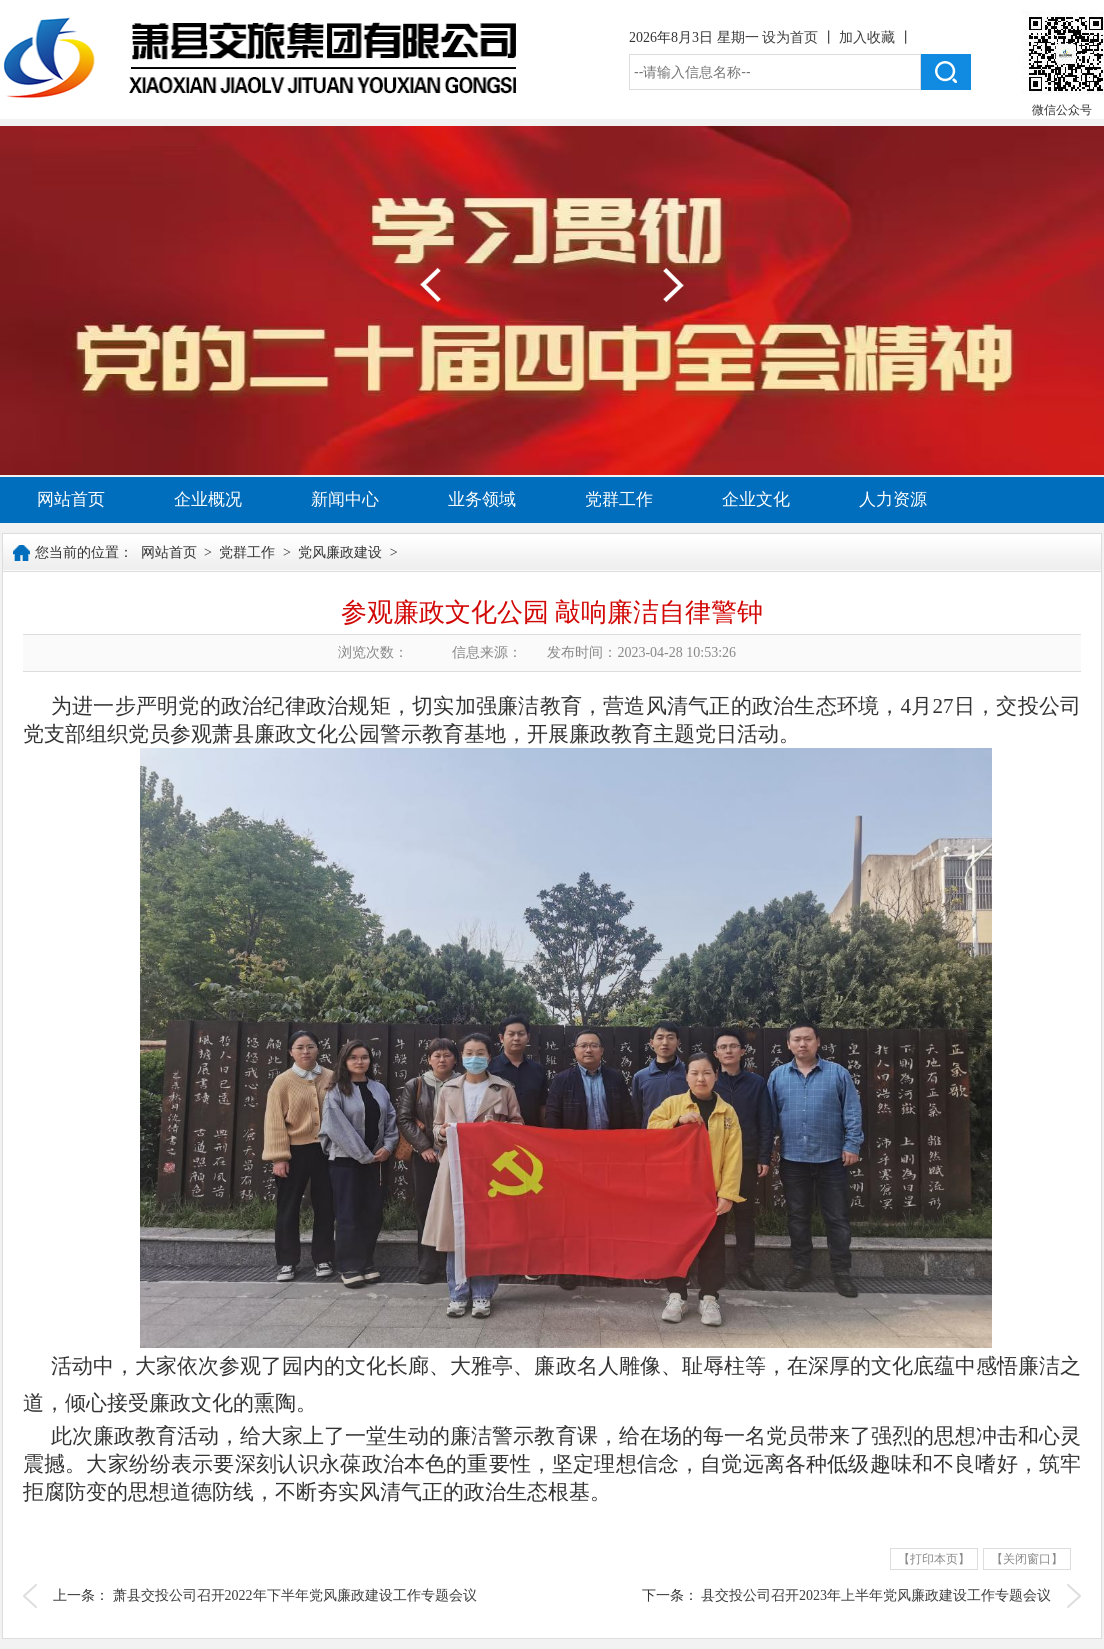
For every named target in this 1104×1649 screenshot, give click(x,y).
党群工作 (619, 499)
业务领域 (482, 499)
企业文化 (756, 499)
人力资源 (893, 499)
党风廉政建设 (340, 552)
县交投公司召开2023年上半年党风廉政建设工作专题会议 (876, 1595)
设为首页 (792, 37)
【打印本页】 (934, 1559)
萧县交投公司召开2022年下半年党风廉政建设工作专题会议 (295, 1595)
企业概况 (208, 499)
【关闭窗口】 (1027, 1559)
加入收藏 (869, 37)
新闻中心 (345, 499)
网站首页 (71, 499)
